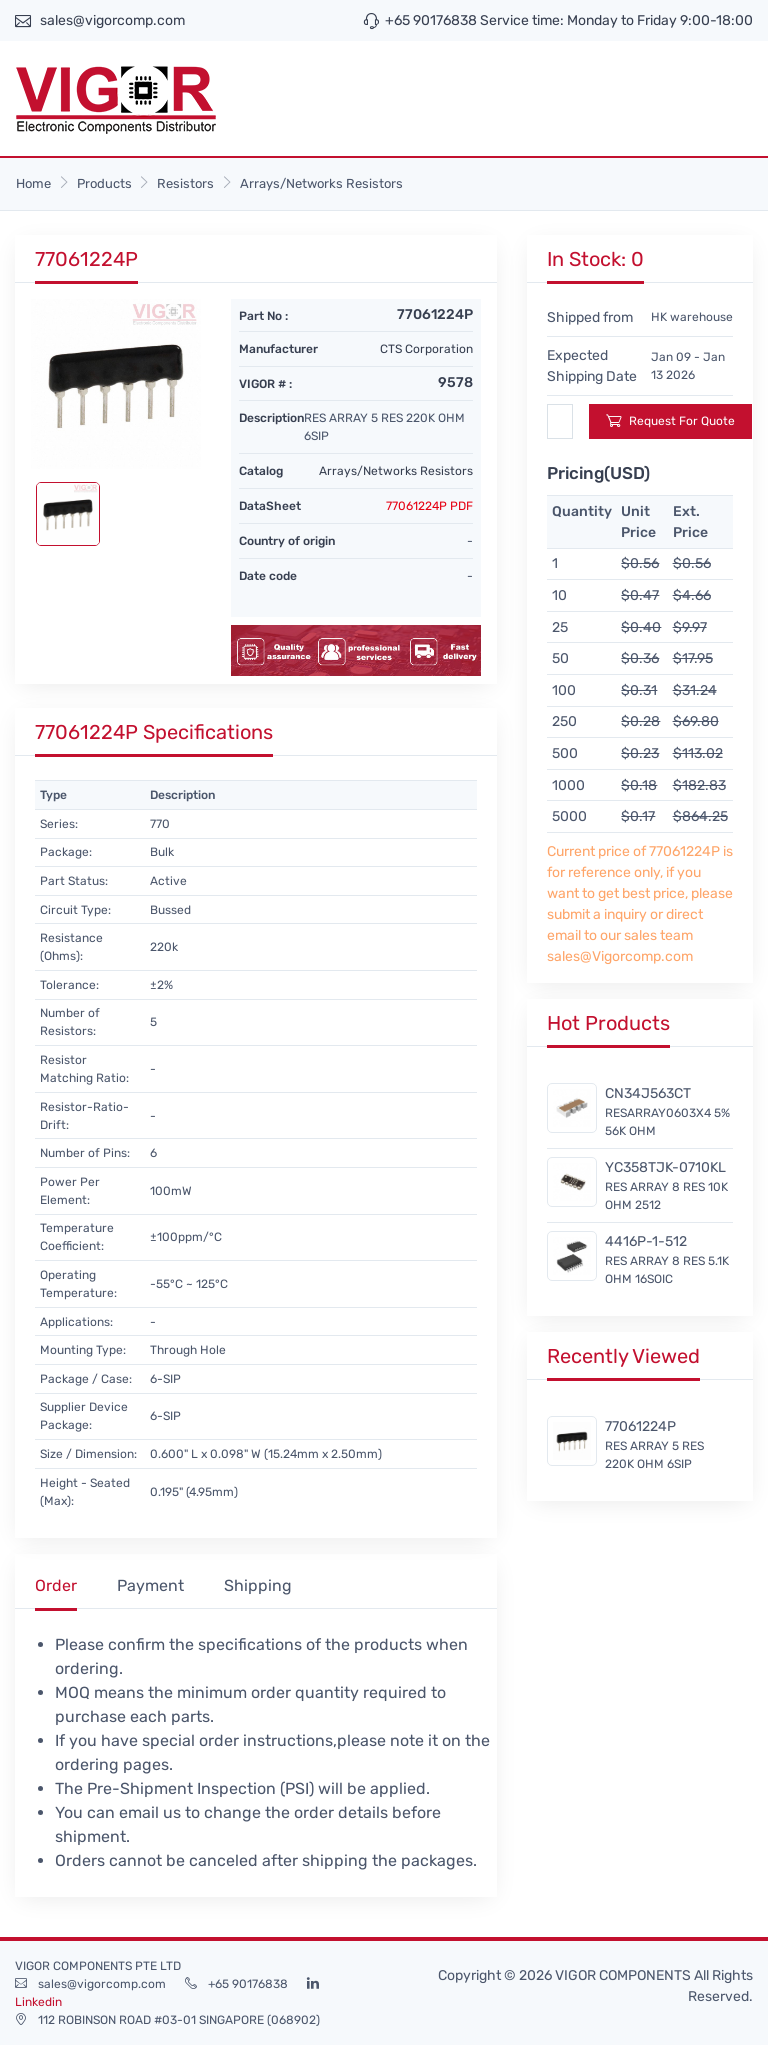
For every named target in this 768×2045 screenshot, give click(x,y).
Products (104, 183)
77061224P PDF (429, 506)
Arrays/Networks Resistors (321, 183)
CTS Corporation (426, 349)
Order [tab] (56, 1585)
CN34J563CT (648, 1093)
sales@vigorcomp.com (112, 20)
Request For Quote (670, 420)
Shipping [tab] (258, 1585)
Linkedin (38, 2002)
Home (33, 183)
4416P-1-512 (646, 1241)
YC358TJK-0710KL (665, 1167)
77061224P (640, 1426)
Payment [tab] (150, 1585)
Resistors (185, 183)
